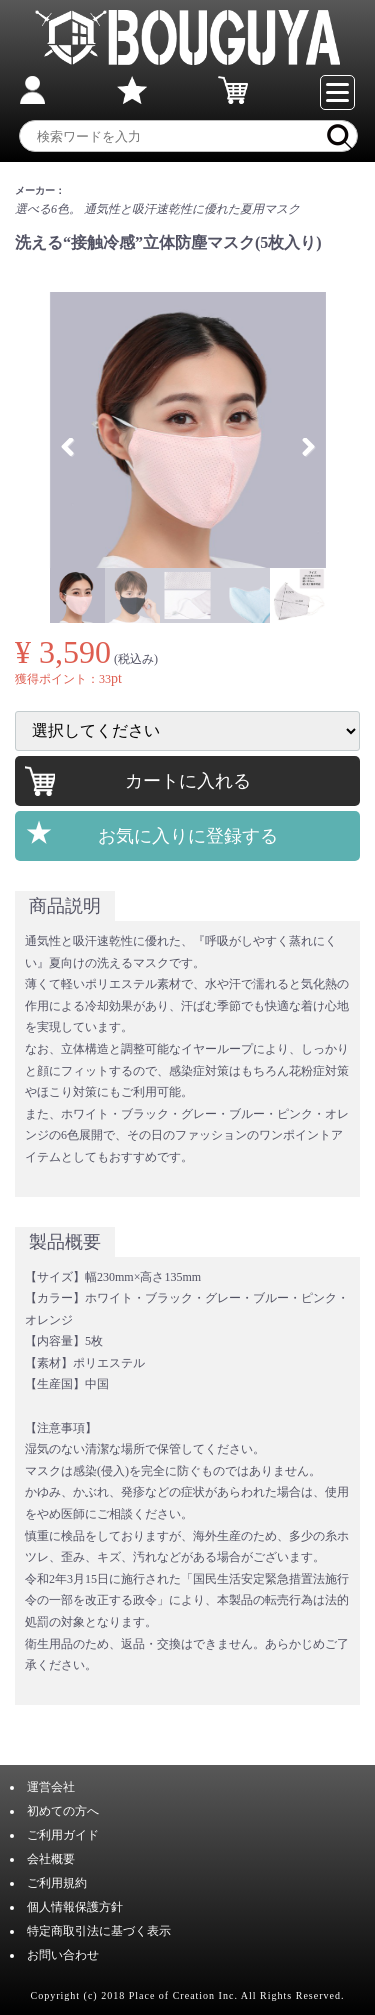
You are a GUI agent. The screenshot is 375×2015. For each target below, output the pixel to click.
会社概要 (51, 1859)
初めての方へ (63, 1811)
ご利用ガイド (63, 1835)
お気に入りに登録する (188, 836)
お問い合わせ (63, 1955)
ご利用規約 (57, 1883)
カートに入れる (188, 781)
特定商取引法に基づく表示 (99, 1931)
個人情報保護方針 (75, 1907)
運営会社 (51, 1787)
